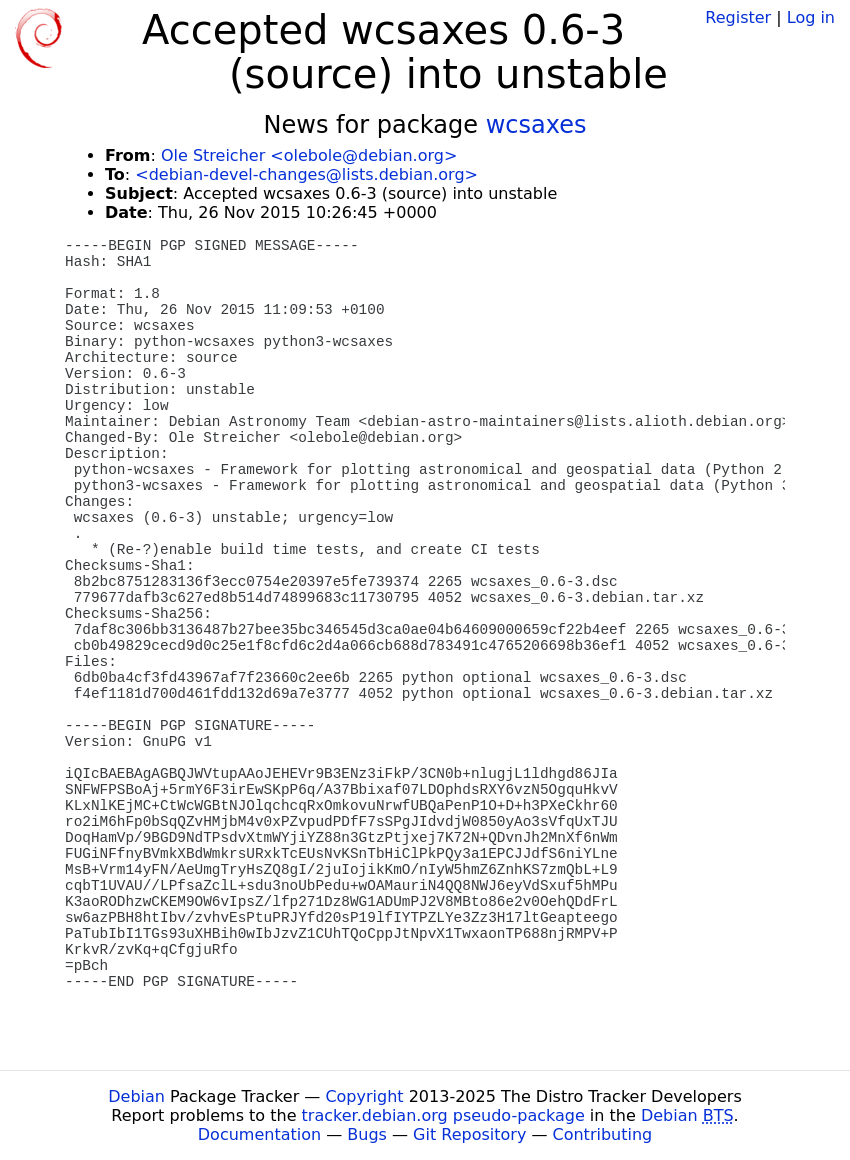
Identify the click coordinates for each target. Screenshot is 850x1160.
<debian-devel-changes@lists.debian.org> (306, 174)
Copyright (364, 1096)
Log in (811, 17)
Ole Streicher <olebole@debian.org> (309, 155)
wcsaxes (536, 125)
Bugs (367, 1134)
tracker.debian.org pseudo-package (443, 1115)
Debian (136, 1096)
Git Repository (469, 1134)
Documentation (259, 1134)
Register (738, 17)
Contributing (603, 1134)
